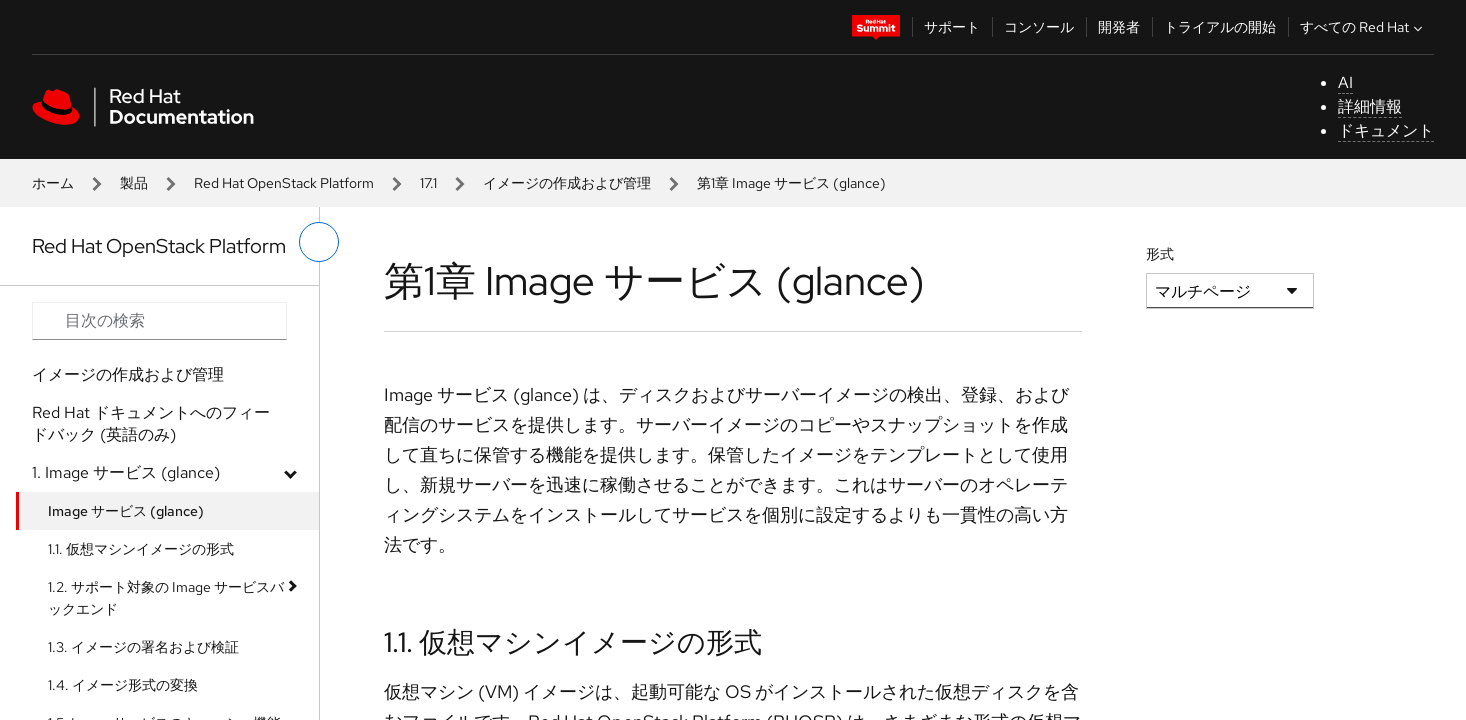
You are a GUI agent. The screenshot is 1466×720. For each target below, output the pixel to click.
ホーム (53, 183)
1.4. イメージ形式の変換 (123, 685)
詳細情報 (1370, 106)
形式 (1160, 254)
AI (1345, 82)
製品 (134, 183)
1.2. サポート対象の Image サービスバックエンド (166, 598)
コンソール (1039, 27)
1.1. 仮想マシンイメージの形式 (141, 549)
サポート (952, 27)
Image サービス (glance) (126, 511)
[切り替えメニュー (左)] (319, 242)
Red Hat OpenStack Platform (284, 183)
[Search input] (159, 321)
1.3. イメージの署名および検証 (143, 647)
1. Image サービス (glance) (126, 472)
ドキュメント (1386, 130)
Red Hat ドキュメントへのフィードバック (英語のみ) (151, 423)
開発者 (1119, 27)
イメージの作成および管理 (567, 183)
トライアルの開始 (1220, 27)
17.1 (428, 183)
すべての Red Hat (1363, 27)
